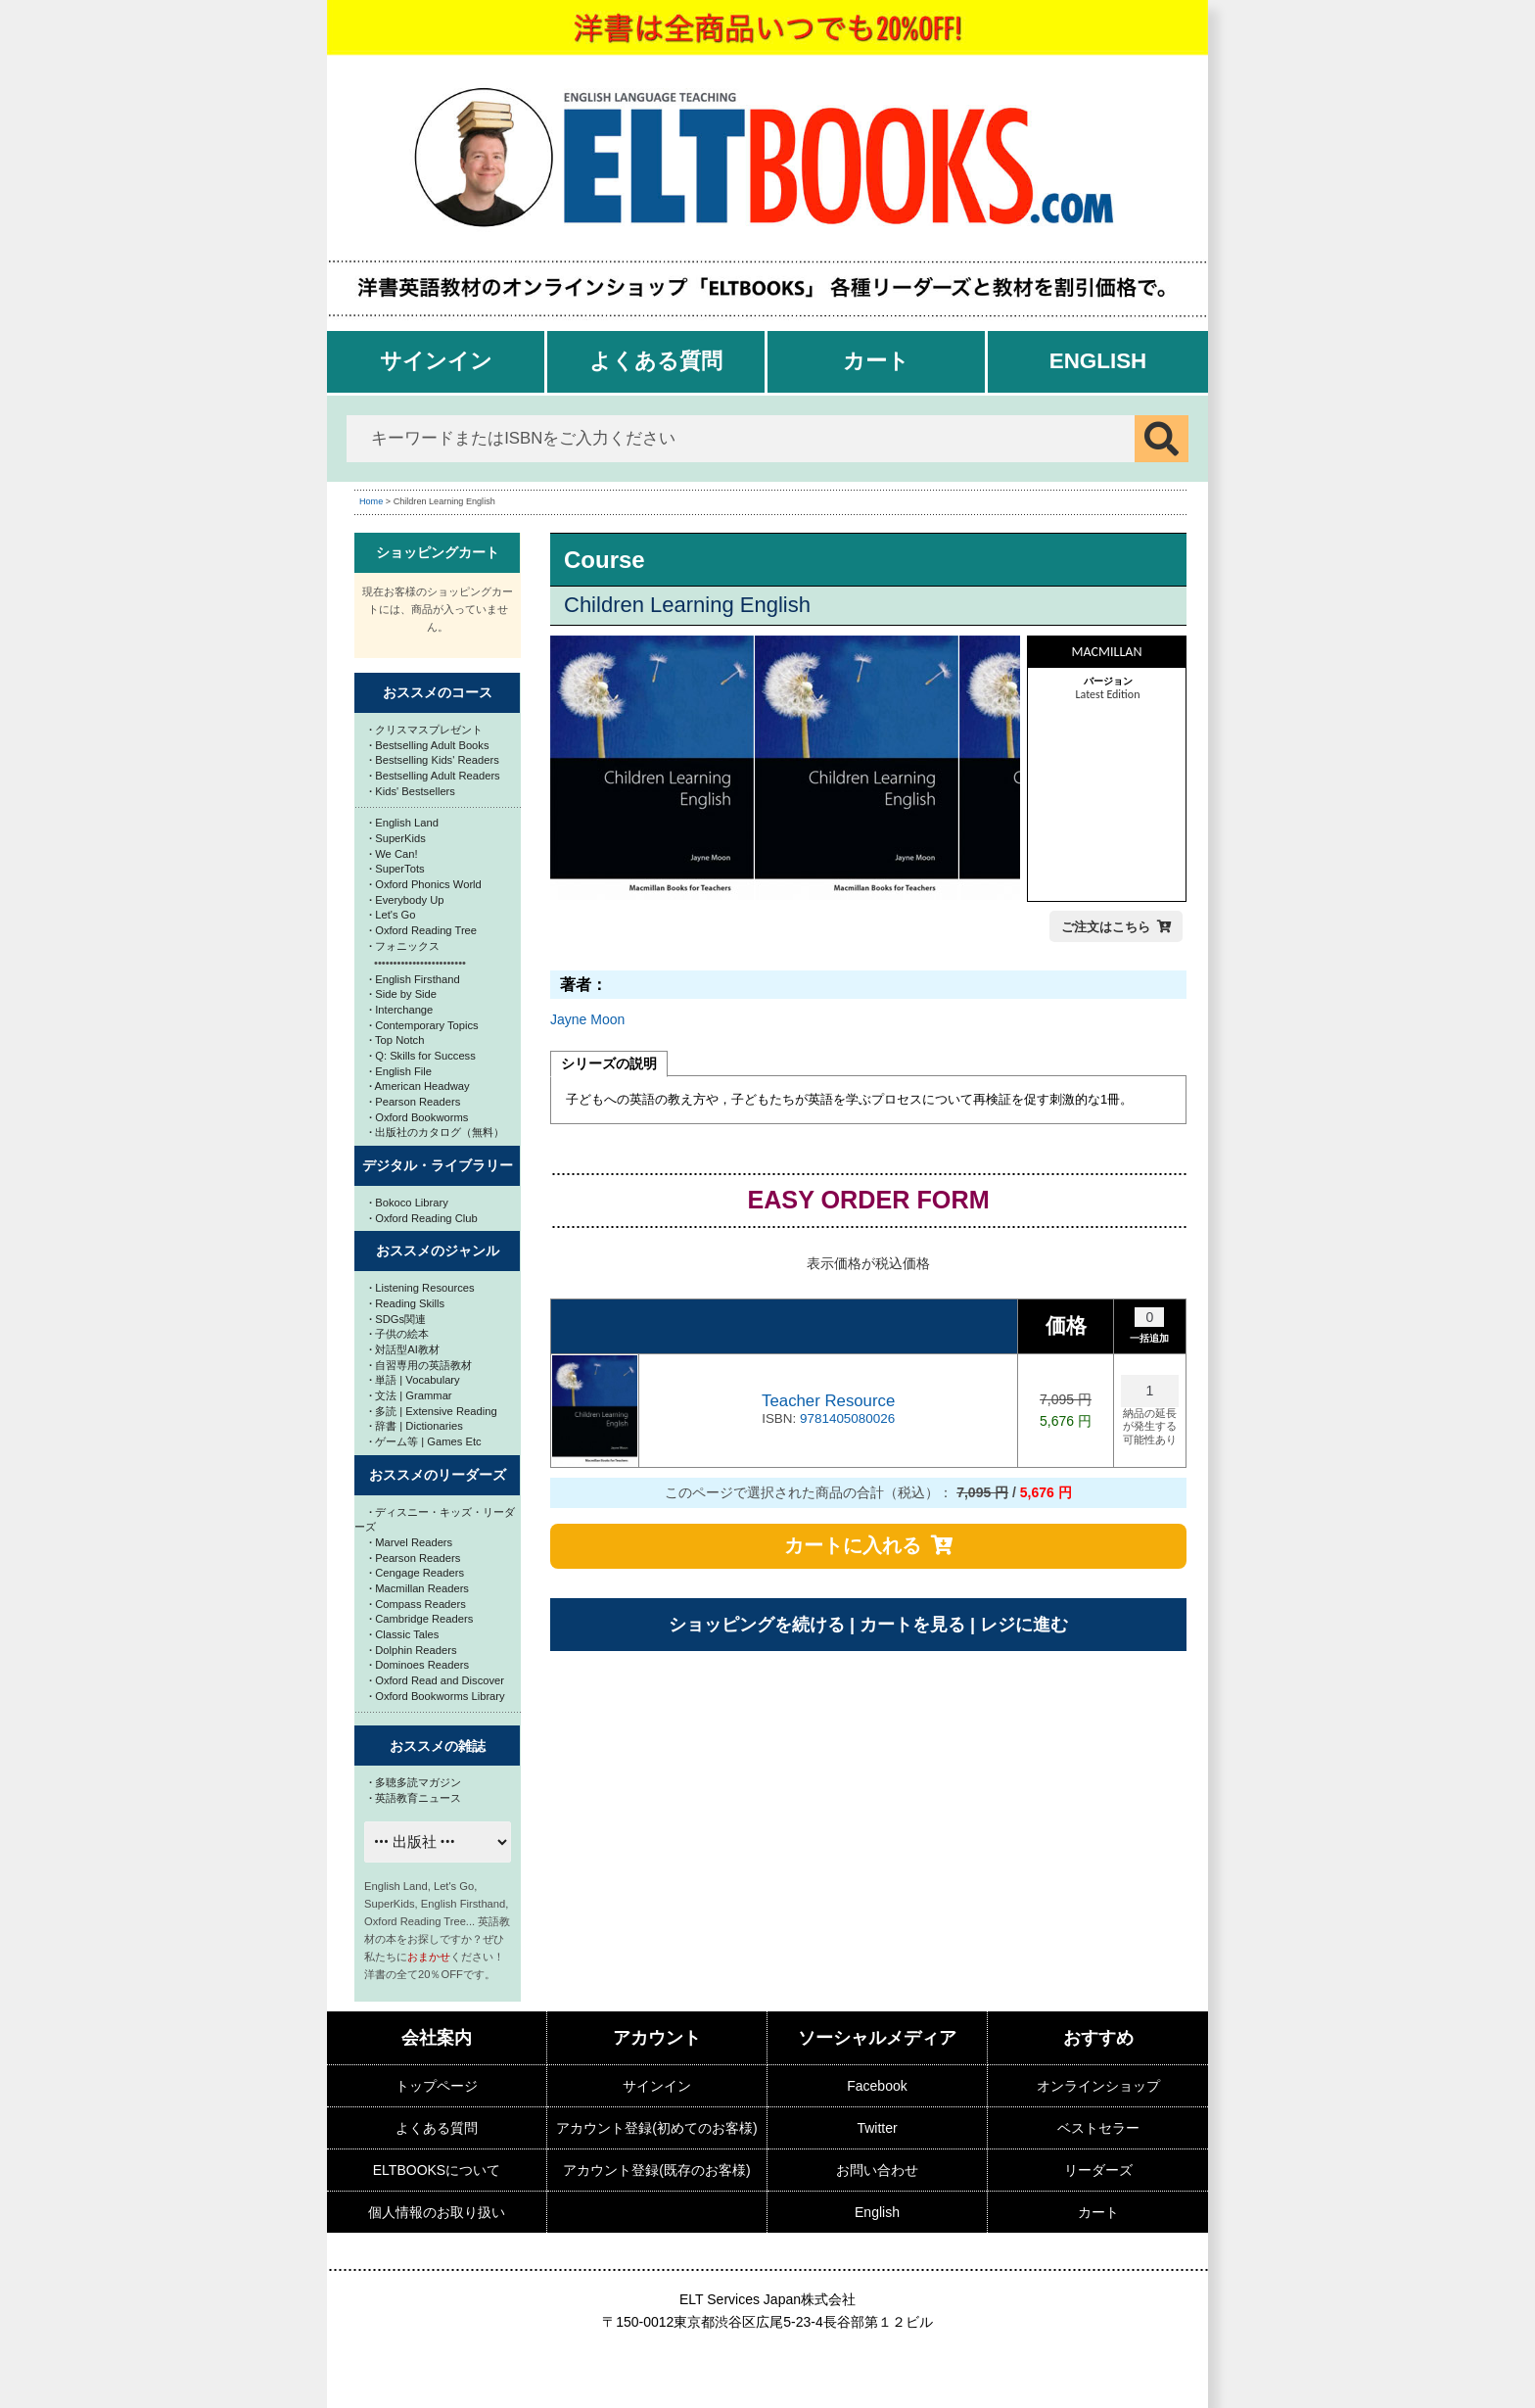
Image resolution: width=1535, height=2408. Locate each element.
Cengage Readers (416, 1573)
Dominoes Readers (419, 1665)
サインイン (436, 361)
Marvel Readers (410, 1542)
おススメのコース (437, 692)
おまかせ (428, 1956)
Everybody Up (406, 900)
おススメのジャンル (437, 1250)
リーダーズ (1098, 2170)
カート (876, 361)
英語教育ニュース (415, 1798)
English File (400, 1071)
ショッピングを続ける (757, 1624)
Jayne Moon (587, 1019)
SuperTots (397, 868)
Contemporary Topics (424, 1025)
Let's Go (392, 915)
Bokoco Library (408, 1202)
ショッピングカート (437, 552)
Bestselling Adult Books (429, 745)
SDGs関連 (397, 1319)
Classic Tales (404, 1634)
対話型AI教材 (404, 1349)
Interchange (401, 1009)
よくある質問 (655, 361)
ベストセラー (1098, 2128)
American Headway (419, 1086)
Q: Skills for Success (422, 1056)
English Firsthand (414, 979)
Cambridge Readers (421, 1619)
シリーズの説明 (609, 1063)
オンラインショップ (1098, 2086)
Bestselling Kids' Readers (434, 760)
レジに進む (1024, 1624)
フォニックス (404, 946)
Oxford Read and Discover (436, 1680)
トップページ (436, 2086)
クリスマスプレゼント (426, 729)
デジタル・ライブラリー (437, 1165)
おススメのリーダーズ (437, 1475)
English (1098, 361)
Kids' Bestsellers (412, 791)
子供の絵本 (399, 1334)
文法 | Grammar (410, 1395)
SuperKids (397, 838)
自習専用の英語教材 (420, 1365)
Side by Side (403, 994)
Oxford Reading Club (423, 1218)
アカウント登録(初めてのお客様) (656, 2128)
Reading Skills (406, 1303)
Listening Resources (422, 1288)
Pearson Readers (414, 1102)
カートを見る (912, 1624)
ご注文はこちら (1105, 927)
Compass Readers (417, 1604)
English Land (404, 822)
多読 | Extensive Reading (433, 1411)
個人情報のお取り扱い (436, 2212)
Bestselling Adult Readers (434, 775)
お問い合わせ (877, 2170)
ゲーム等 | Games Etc (425, 1441)
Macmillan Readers (419, 1588)
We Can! (393, 854)
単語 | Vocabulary (414, 1380)
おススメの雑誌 (438, 1746)
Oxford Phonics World (425, 884)
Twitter (877, 2128)
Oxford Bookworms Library (437, 1696)
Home (371, 501)
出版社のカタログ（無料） (436, 1132)
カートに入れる (852, 1545)
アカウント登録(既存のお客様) (656, 2170)
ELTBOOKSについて (436, 2170)
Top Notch (396, 1040)
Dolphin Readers (413, 1650)
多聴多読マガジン (415, 1782)
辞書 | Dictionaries (416, 1426)
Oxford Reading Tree (423, 930)
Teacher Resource (828, 1401)
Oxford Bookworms (418, 1117)
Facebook (877, 2086)
